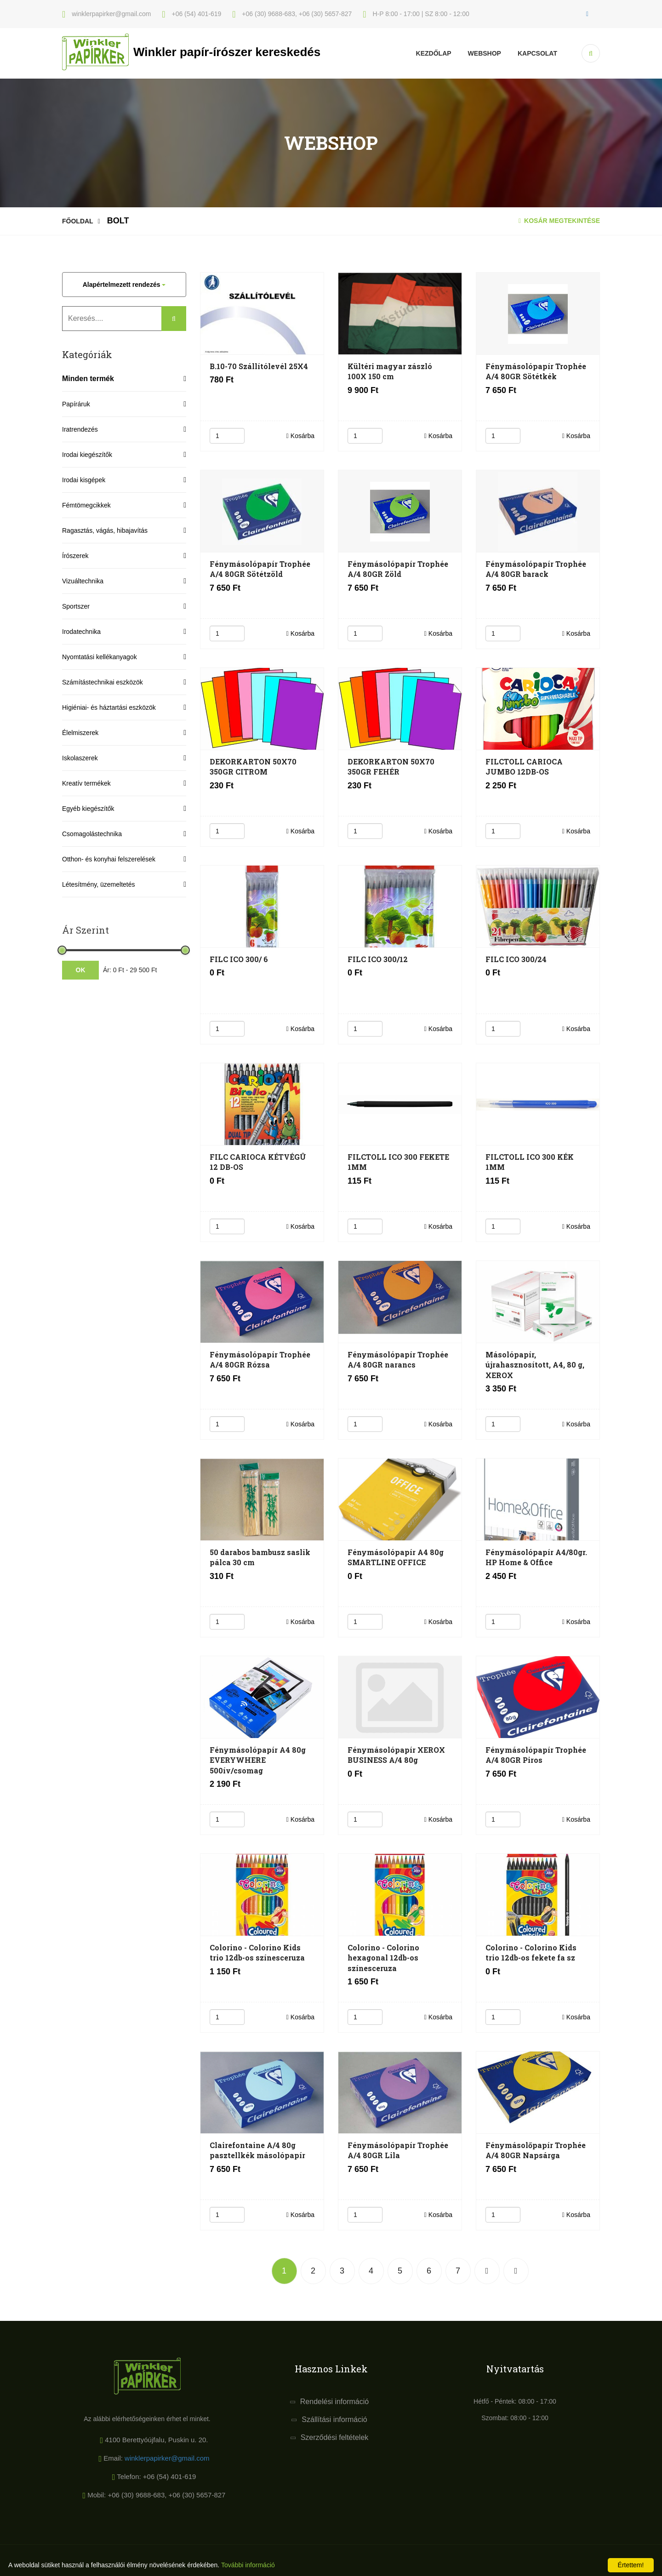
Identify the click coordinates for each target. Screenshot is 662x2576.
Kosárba (300, 435)
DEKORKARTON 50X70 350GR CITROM (253, 766)
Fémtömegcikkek (86, 505)
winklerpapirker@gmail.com (167, 2458)
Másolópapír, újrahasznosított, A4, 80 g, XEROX (534, 1365)
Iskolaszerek (80, 758)
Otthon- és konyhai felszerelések (108, 859)
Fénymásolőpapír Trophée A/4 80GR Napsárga (535, 2150)
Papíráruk (76, 404)
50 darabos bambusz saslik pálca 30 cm (260, 1557)
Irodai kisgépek (83, 480)
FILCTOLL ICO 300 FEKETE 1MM (398, 1162)
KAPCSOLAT (537, 53)
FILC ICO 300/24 (516, 959)
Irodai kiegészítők (87, 454)
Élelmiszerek (80, 732)
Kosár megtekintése (559, 220)
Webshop (484, 53)
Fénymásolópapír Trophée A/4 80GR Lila (398, 2150)
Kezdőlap (433, 53)
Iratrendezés (80, 429)
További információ (248, 2565)
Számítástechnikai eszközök (102, 682)
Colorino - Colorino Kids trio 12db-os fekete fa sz (530, 1952)
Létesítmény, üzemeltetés (98, 884)
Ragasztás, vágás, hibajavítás (105, 530)
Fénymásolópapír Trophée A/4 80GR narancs (398, 1359)
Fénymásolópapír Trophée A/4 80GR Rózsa (260, 1359)
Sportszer (76, 606)
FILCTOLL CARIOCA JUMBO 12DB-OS (524, 766)
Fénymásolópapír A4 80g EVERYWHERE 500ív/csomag (258, 1760)
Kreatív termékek (86, 783)
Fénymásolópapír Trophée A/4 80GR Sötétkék (535, 371)
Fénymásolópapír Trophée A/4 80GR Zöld (398, 569)
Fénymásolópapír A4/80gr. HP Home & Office (536, 1557)
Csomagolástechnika (92, 834)
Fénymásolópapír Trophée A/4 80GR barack (535, 569)
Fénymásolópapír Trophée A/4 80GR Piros (535, 1755)
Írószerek (75, 555)
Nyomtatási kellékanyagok (99, 657)
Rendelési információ (334, 2401)
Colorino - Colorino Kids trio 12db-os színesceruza (257, 1952)
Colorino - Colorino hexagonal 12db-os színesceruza (383, 1958)
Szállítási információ (334, 2419)
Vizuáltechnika (82, 581)
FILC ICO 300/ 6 (239, 959)
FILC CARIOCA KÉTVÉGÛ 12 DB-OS (258, 1162)
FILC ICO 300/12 (378, 959)
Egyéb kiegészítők (88, 808)
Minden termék (88, 378)
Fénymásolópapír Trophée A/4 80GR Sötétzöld (260, 569)
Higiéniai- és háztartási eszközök (109, 707)
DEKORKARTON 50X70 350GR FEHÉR (391, 766)
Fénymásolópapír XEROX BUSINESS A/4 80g (396, 1755)
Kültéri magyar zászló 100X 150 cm (390, 371)
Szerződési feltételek (335, 2437)
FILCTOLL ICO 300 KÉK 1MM (529, 1162)
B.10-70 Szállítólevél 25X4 (259, 366)
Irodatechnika (81, 631)
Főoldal (77, 221)
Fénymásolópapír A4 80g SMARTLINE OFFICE (396, 1557)
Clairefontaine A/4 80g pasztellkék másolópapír (257, 2150)
